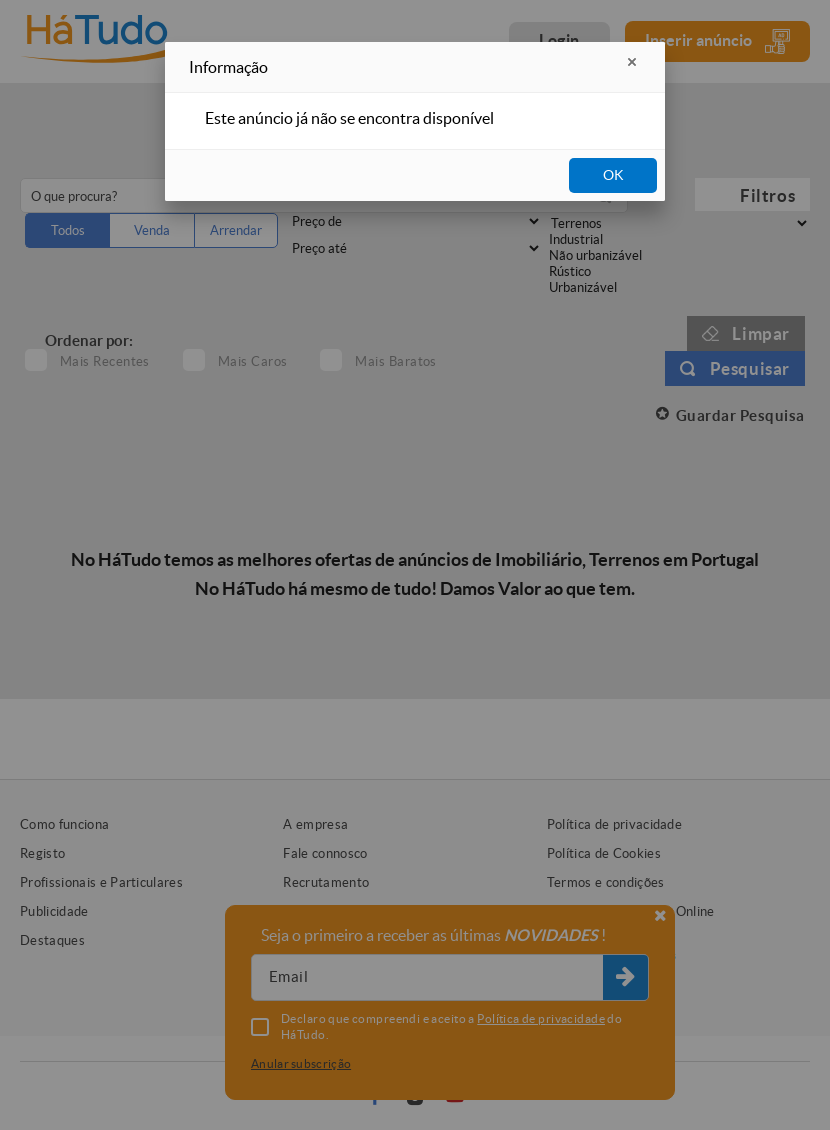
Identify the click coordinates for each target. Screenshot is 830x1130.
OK (613, 175)
